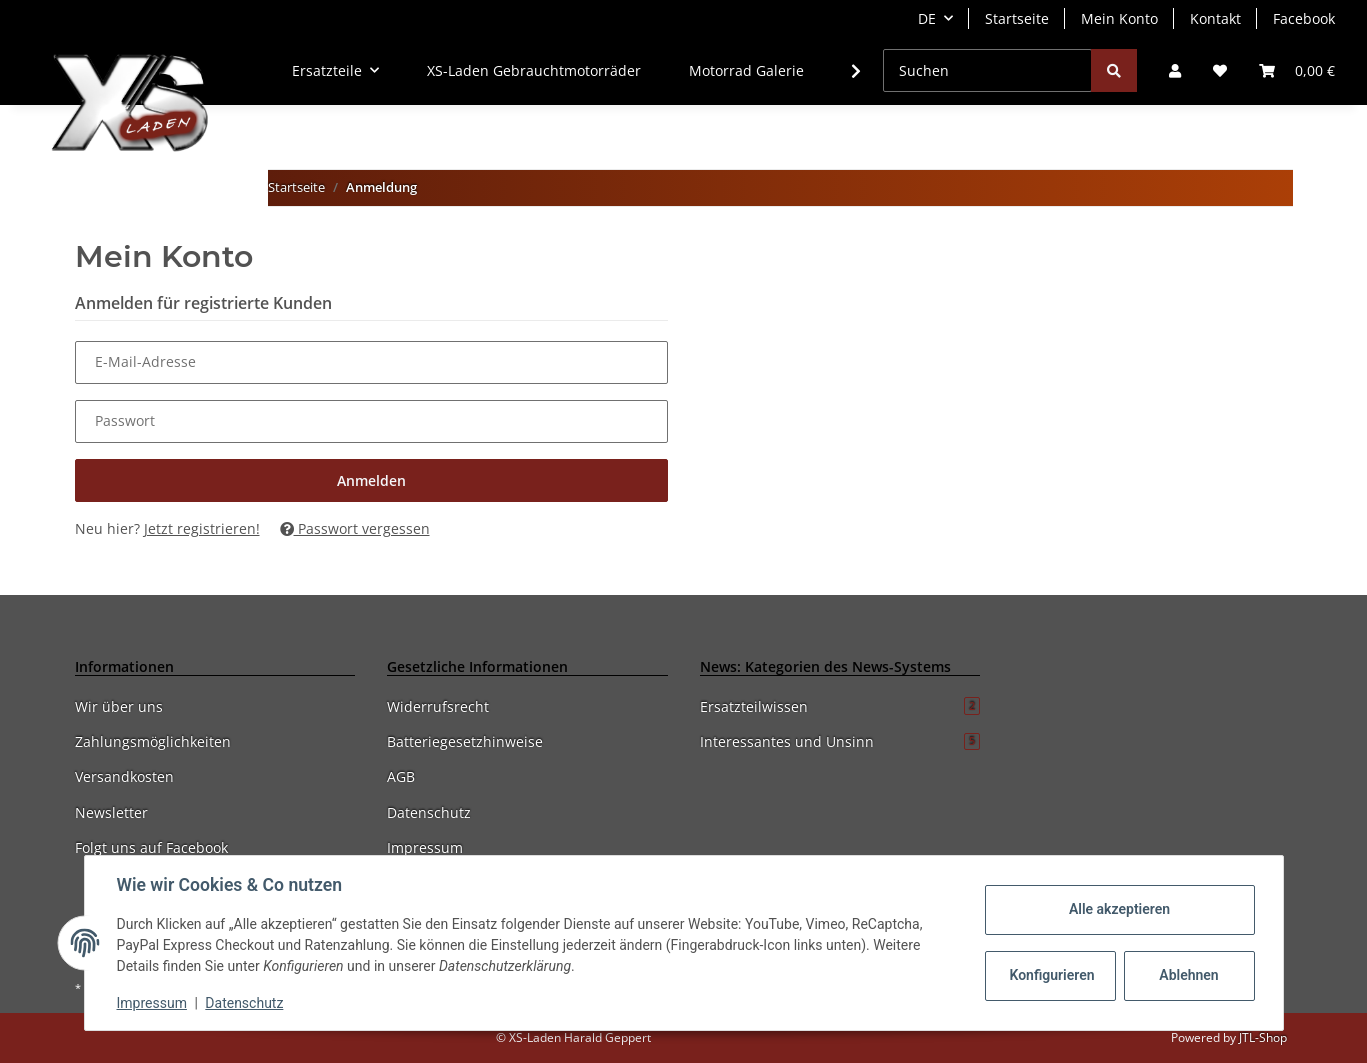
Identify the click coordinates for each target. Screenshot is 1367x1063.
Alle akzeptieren (1119, 909)
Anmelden (371, 480)
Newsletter (111, 812)
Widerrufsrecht (438, 706)
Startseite (1017, 18)
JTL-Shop (1263, 1037)
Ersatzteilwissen (840, 706)
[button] (1175, 70)
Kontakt (1215, 18)
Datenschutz (429, 812)
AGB (401, 776)
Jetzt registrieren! (202, 528)
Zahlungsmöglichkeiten (153, 741)
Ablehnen (1188, 975)
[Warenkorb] (1297, 70)
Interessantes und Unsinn (840, 741)
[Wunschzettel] (1220, 70)
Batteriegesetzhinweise (465, 741)
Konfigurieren (1052, 975)
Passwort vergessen (355, 528)
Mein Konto (1119, 18)
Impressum (425, 847)
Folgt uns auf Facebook (151, 847)
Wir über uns (119, 706)
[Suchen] (987, 70)
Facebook (1304, 18)
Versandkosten (124, 776)
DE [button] (927, 18)
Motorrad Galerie (746, 70)
